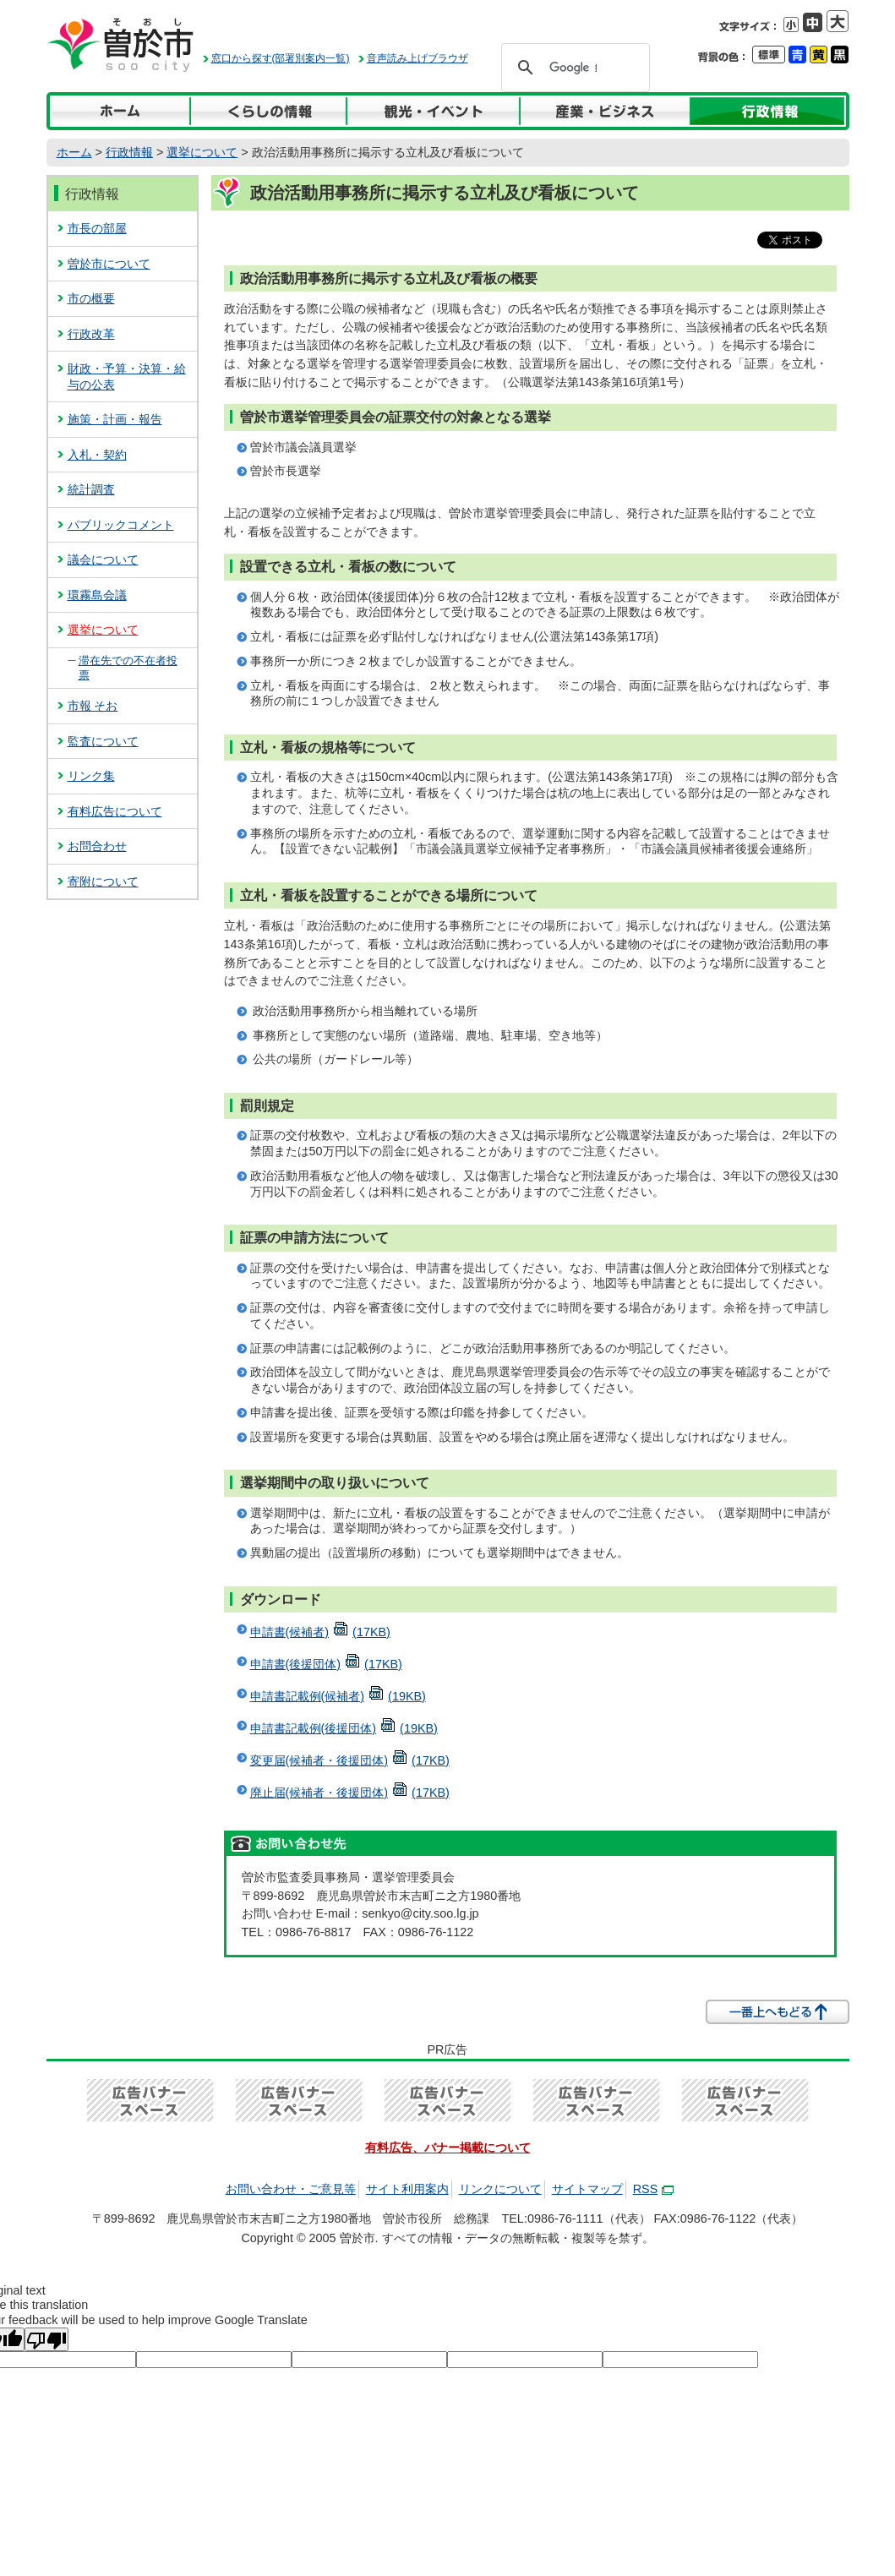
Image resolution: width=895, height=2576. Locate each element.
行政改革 (91, 334)
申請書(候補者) (320, 1632)
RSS (653, 2189)
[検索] (573, 67)
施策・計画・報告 (115, 419)
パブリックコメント (121, 525)
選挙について (201, 152)
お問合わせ (97, 846)
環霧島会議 (97, 595)
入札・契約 (97, 454)
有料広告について (115, 811)
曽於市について (109, 263)
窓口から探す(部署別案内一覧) (280, 58)
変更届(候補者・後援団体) (350, 1760)
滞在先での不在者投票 (128, 667)
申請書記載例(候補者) (338, 1696)
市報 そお (93, 705)
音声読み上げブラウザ (417, 58)
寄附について (103, 881)
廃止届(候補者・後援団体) (350, 1792)
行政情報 (129, 152)
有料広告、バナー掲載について (448, 2147)
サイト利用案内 (407, 2189)
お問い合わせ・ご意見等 (291, 2189)
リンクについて (500, 2189)
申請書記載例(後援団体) (344, 1728)
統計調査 (91, 489)
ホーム (74, 152)
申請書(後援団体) (326, 1664)
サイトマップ (587, 2189)
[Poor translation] (46, 2339)
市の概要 (91, 298)
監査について (103, 741)
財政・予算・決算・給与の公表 (127, 376)
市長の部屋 (97, 228)
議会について (103, 559)
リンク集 (91, 776)
